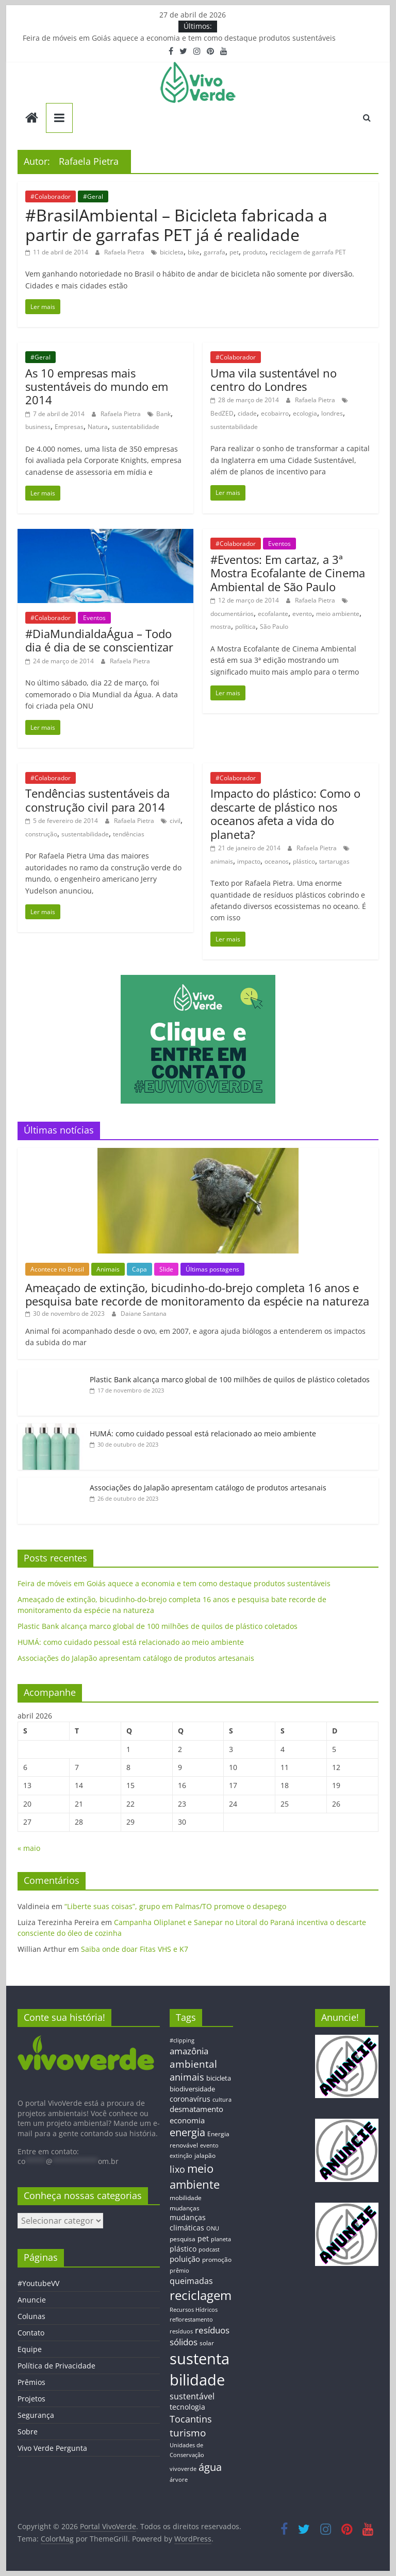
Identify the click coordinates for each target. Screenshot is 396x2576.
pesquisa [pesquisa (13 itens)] (182, 2239)
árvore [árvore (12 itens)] (179, 2479)
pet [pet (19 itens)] (203, 2238)
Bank (163, 413)
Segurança (36, 2415)
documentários (232, 613)
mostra (220, 626)
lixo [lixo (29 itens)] (177, 2169)
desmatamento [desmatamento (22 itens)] (196, 2109)
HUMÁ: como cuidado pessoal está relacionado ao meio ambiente (203, 1433)
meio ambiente (337, 613)
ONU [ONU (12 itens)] (212, 2228)
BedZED (222, 413)
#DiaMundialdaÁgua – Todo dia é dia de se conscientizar (99, 640)
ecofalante (273, 613)
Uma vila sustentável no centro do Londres (273, 379)
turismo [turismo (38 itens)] (188, 2433)
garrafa (214, 252)
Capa (139, 1269)
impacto (248, 861)
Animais (108, 1269)
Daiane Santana (144, 1313)
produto (254, 252)
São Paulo (274, 626)
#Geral (93, 196)
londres (332, 413)
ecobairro (275, 413)
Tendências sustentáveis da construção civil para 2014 (97, 799)
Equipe (30, 2349)
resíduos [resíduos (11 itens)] (181, 2331)
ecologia (305, 413)
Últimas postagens (212, 1269)
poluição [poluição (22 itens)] (185, 2258)
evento (302, 613)
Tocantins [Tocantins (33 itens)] (191, 2418)
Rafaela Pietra (125, 252)
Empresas (69, 426)
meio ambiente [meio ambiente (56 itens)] (195, 2176)
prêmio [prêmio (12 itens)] (179, 2270)
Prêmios (31, 2382)
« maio (29, 1848)
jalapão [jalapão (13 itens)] (205, 2155)
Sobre (28, 2431)
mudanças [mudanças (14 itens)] (185, 2208)
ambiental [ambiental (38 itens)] (193, 2064)
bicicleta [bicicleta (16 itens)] (218, 2078)
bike (194, 252)
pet (234, 252)
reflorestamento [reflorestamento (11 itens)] (191, 2319)
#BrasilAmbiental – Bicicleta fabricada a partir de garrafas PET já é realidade (176, 225)
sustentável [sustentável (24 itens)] (192, 2396)
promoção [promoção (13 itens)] (217, 2259)
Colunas (31, 2316)
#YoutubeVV (38, 2283)
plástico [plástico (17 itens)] (183, 2249)
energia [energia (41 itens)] (187, 2132)
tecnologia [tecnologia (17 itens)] (187, 2407)
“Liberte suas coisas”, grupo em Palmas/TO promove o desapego (175, 1906)
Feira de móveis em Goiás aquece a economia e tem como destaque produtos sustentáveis (179, 38)
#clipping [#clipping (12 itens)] (182, 2040)
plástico (304, 861)
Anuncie (32, 2300)
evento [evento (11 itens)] (209, 2145)
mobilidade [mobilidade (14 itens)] (186, 2197)
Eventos (94, 617)
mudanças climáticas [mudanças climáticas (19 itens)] (188, 2222)
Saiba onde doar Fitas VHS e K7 (134, 1949)
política (245, 626)
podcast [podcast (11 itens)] (209, 2249)
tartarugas (334, 861)
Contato (31, 2333)
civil (175, 820)
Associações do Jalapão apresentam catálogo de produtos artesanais (208, 1487)
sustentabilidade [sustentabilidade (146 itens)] (199, 2369)
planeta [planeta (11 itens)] (221, 2239)
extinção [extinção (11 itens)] (181, 2155)
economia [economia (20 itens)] (187, 2120)
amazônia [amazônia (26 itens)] (189, 2051)
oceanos (277, 861)
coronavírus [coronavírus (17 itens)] (190, 2099)
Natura (98, 426)
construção (41, 834)
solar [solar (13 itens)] (207, 2343)
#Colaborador (50, 196)
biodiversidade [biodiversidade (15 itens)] (192, 2088)
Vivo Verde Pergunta (52, 2448)
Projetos (31, 2398)
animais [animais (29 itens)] (187, 2077)
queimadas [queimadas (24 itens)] (191, 2281)
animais (221, 861)
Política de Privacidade (56, 2366)
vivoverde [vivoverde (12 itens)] (183, 2468)
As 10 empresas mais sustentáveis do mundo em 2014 (96, 386)
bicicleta (172, 252)
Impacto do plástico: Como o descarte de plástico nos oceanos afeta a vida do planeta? (285, 813)
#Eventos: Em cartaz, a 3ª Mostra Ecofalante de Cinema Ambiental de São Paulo (287, 573)
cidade (247, 413)
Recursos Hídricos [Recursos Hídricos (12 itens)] (194, 2309)
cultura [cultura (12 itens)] (222, 2099)
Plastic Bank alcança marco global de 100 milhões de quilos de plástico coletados (230, 1379)
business (38, 426)
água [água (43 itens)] (210, 2467)
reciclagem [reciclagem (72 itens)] (201, 2295)
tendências (128, 834)
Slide (166, 1269)
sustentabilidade (135, 426)
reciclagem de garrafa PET (308, 252)
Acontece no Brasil (57, 1269)
